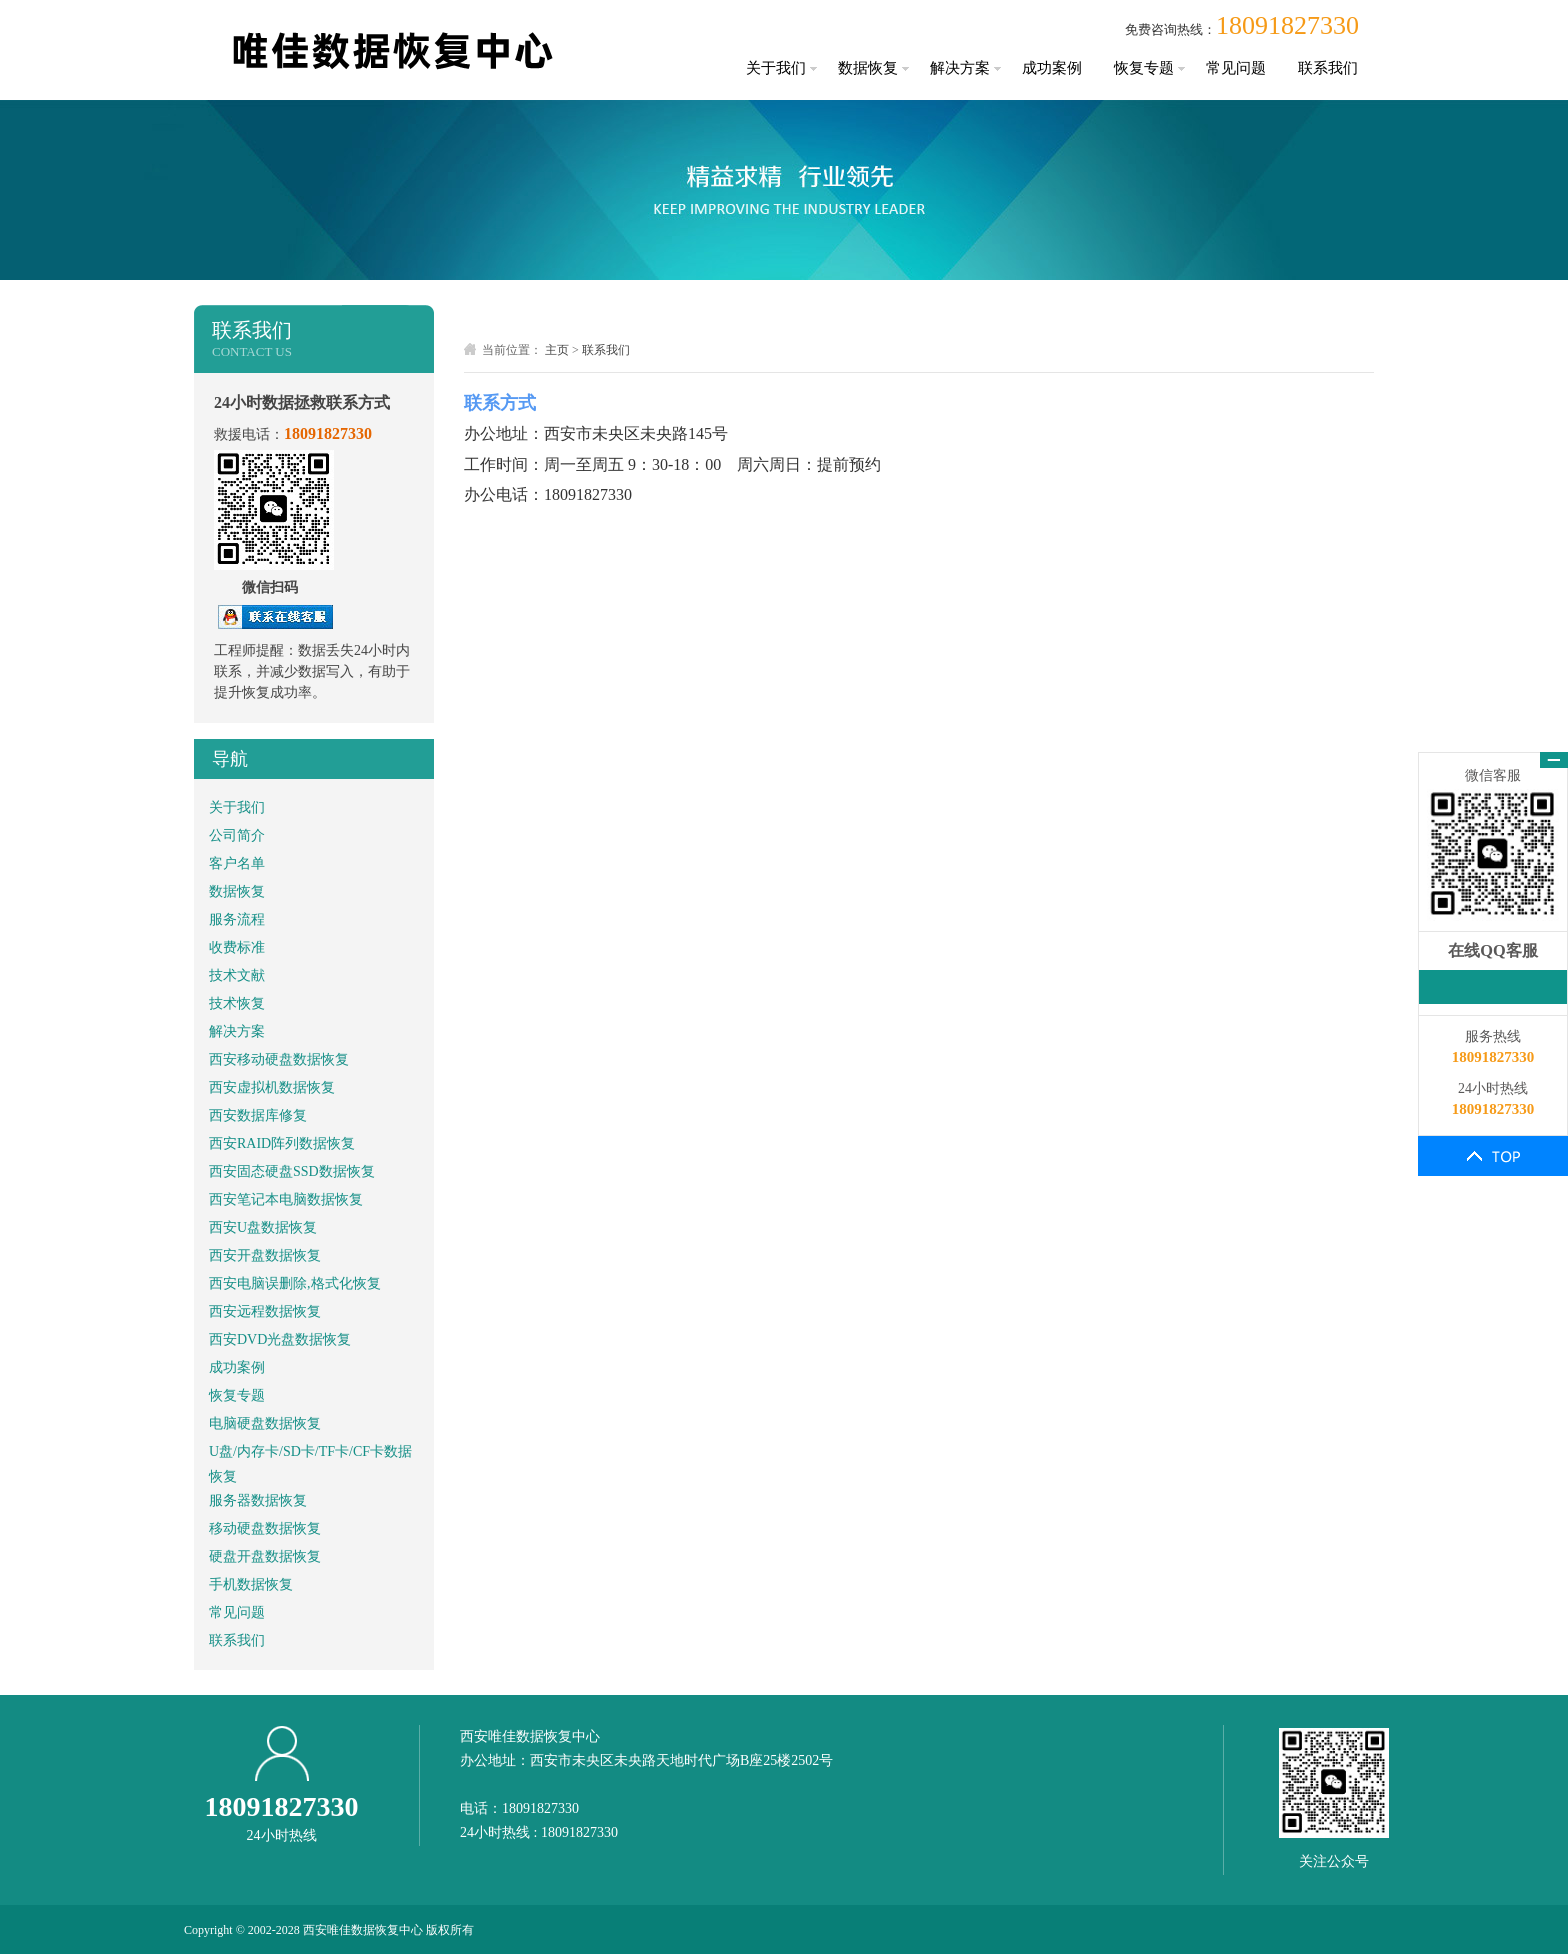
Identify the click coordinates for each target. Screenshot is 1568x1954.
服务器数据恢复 (258, 1500)
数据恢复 (868, 68)
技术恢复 (237, 1003)
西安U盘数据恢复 (263, 1227)
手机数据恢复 (251, 1584)
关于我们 (776, 68)
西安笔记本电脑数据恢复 (286, 1199)
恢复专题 (1144, 68)
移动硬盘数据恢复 (265, 1528)
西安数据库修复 (258, 1115)
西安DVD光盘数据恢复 (280, 1339)
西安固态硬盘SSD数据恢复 (292, 1171)
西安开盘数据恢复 (265, 1255)
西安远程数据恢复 (265, 1311)
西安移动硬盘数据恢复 (279, 1059)
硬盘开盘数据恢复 (265, 1556)
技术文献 (237, 975)
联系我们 (1328, 68)
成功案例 (1052, 68)
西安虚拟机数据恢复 (272, 1087)
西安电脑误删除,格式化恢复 (295, 1283)
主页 (557, 350)
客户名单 (237, 863)
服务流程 (237, 919)
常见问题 (1236, 68)
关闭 (1554, 760)
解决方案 (960, 68)
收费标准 (237, 947)
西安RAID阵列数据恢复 (282, 1143)
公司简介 (237, 835)
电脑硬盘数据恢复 (265, 1423)
